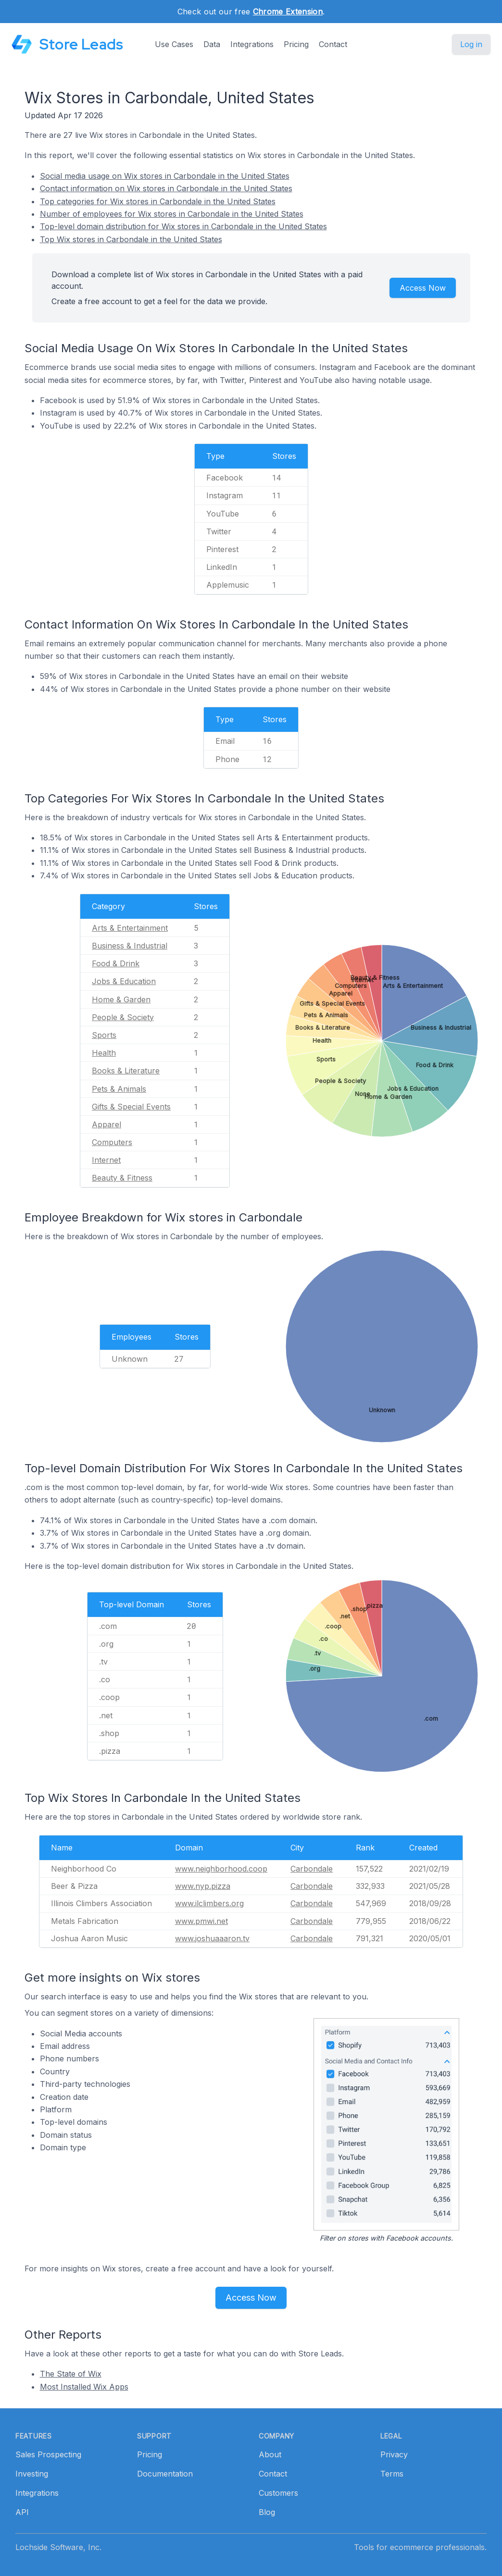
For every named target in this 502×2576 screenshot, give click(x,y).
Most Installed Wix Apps (84, 2386)
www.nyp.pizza (202, 1886)
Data (211, 44)
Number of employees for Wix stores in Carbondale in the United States (171, 214)
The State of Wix (70, 2374)
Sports (104, 1035)
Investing (31, 2473)
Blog (267, 2512)
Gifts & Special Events (131, 1106)
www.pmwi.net (201, 1921)
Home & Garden (121, 999)
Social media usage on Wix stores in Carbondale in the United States (164, 176)
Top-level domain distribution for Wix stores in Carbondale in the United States (183, 226)
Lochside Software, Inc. (58, 2547)
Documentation (165, 2473)
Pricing (296, 44)
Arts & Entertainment (130, 928)
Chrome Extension (288, 11)
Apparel (106, 1124)
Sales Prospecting (48, 2454)
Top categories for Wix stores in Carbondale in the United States (158, 201)
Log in (471, 44)
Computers (112, 1142)
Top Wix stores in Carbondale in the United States (131, 239)
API (22, 2512)
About (270, 2454)
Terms (391, 2473)
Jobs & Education (124, 981)
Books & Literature (126, 1070)
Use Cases (174, 44)
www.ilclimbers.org (209, 1903)
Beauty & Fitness (122, 1178)
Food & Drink (115, 963)
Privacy (394, 2454)
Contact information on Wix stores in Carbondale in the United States (166, 188)
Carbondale (311, 1868)
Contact (333, 44)
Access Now (423, 288)
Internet (106, 1160)
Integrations (252, 44)
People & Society (123, 1017)
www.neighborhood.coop (221, 1868)
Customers (278, 2493)
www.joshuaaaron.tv (212, 1938)
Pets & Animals (119, 1089)
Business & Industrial (129, 945)
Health (104, 1053)
